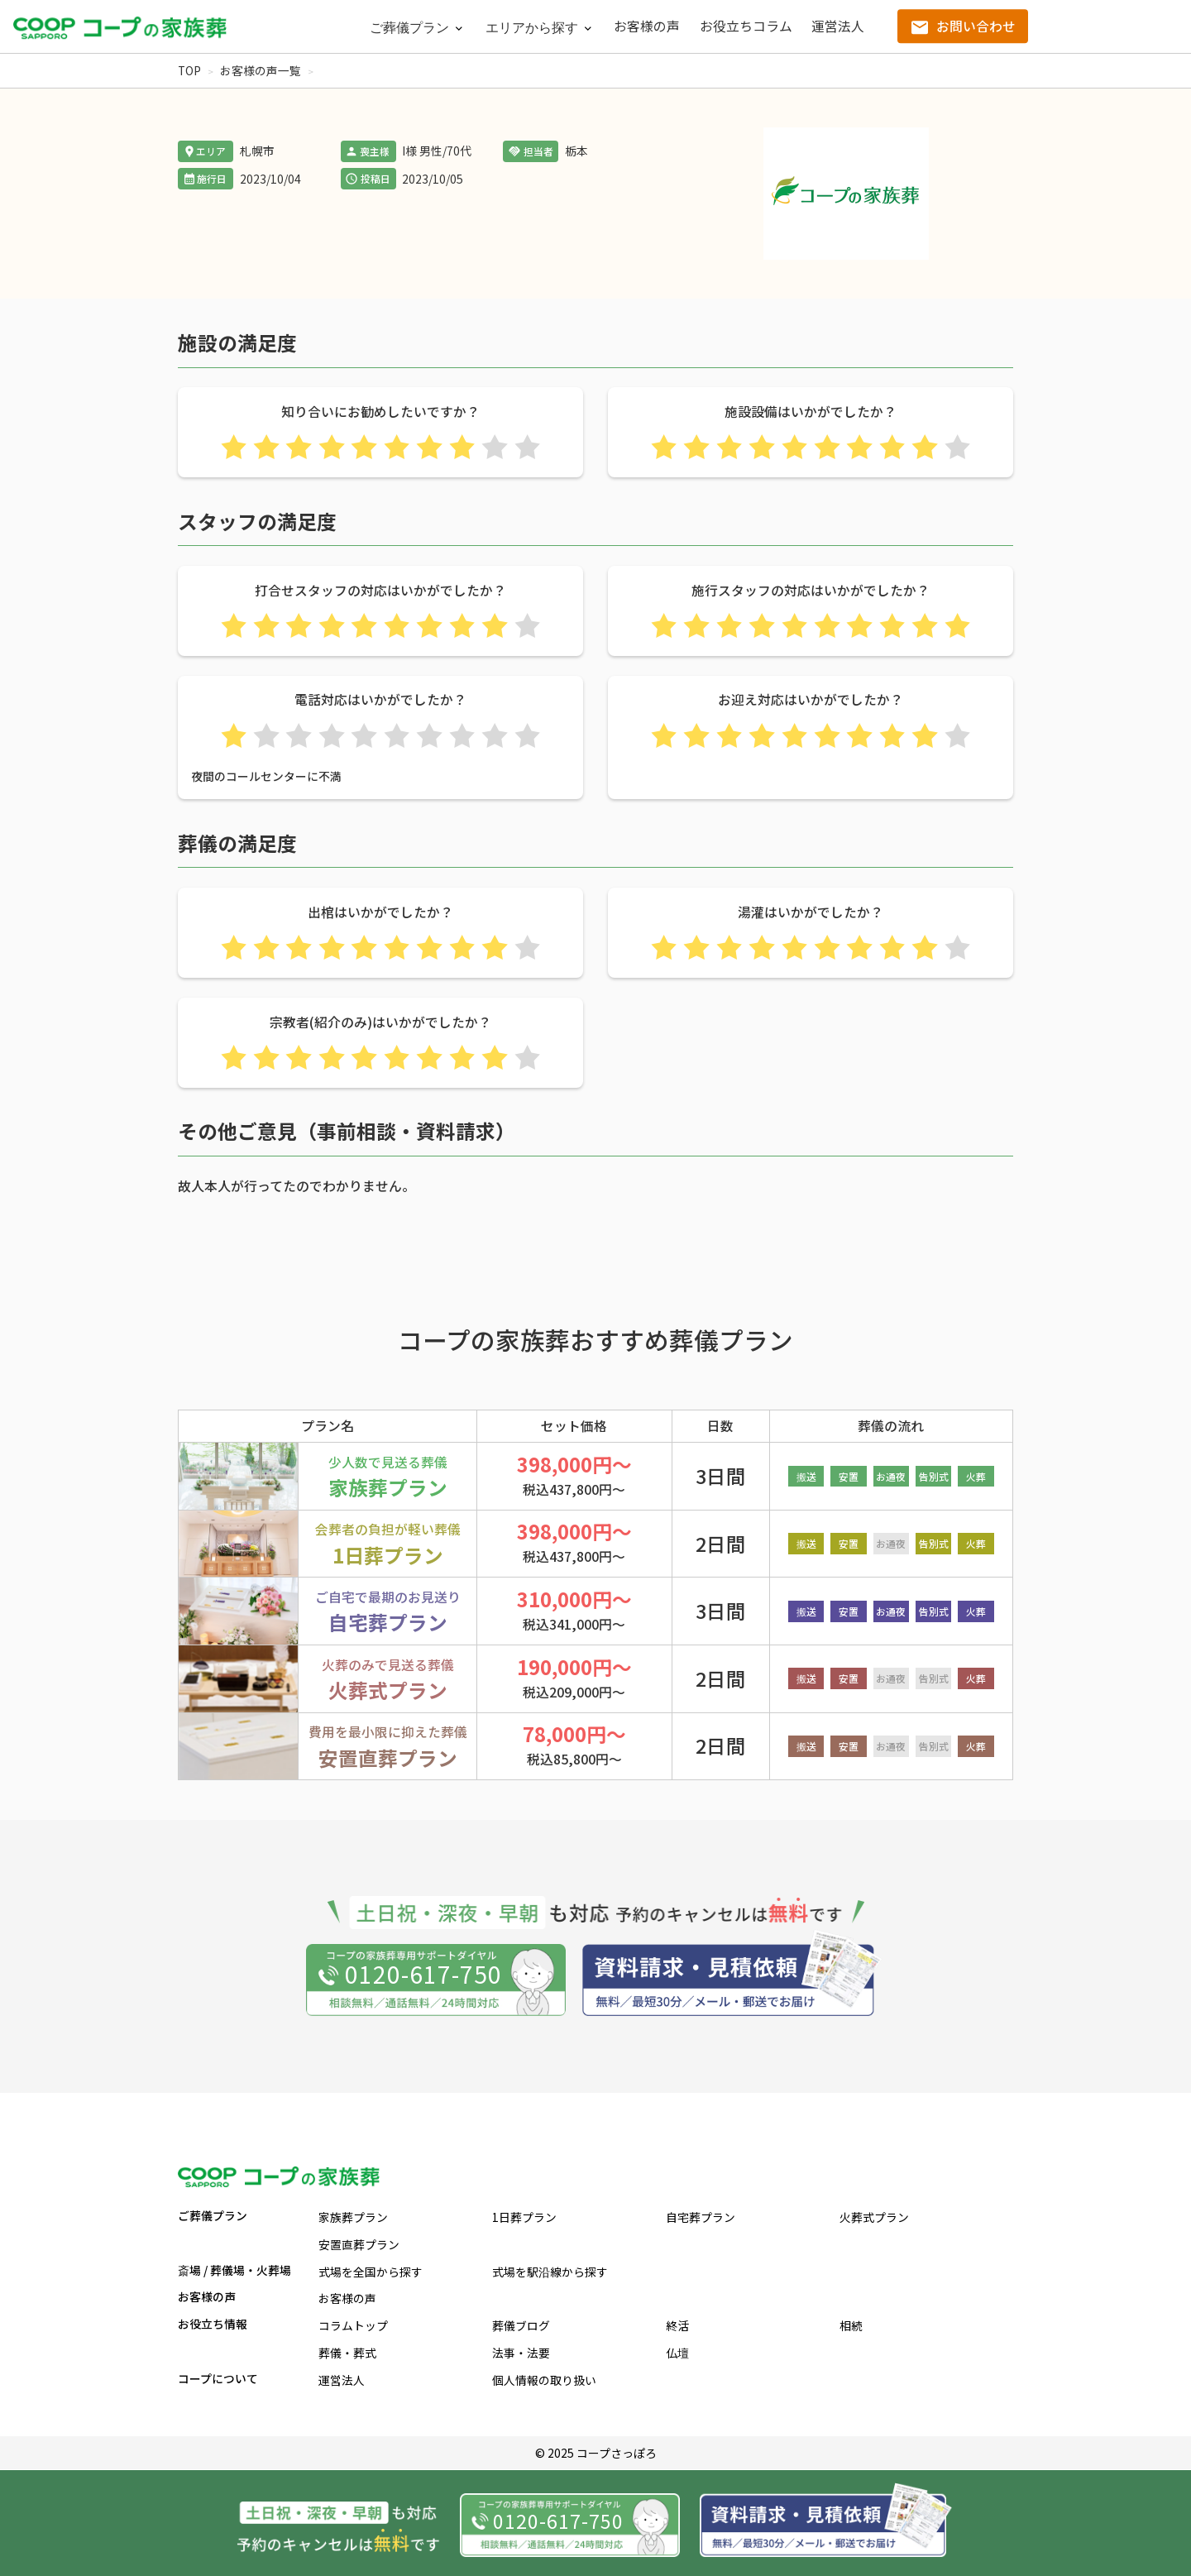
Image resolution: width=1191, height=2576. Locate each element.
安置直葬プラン (358, 2244)
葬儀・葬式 (347, 2352)
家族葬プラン (353, 2217)
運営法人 (837, 26)
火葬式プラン (874, 2217)
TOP (189, 70)
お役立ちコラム (746, 26)
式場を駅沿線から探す (550, 2271)
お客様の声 (647, 26)
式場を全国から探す (370, 2271)
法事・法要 (521, 2352)
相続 (851, 2325)
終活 (677, 2325)
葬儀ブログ (521, 2325)
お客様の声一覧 (260, 70)
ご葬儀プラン (409, 28)
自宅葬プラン (700, 2217)
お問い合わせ (976, 26)
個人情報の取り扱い (544, 2380)
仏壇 (677, 2352)
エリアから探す (531, 28)
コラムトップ (353, 2325)
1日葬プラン (524, 2217)
